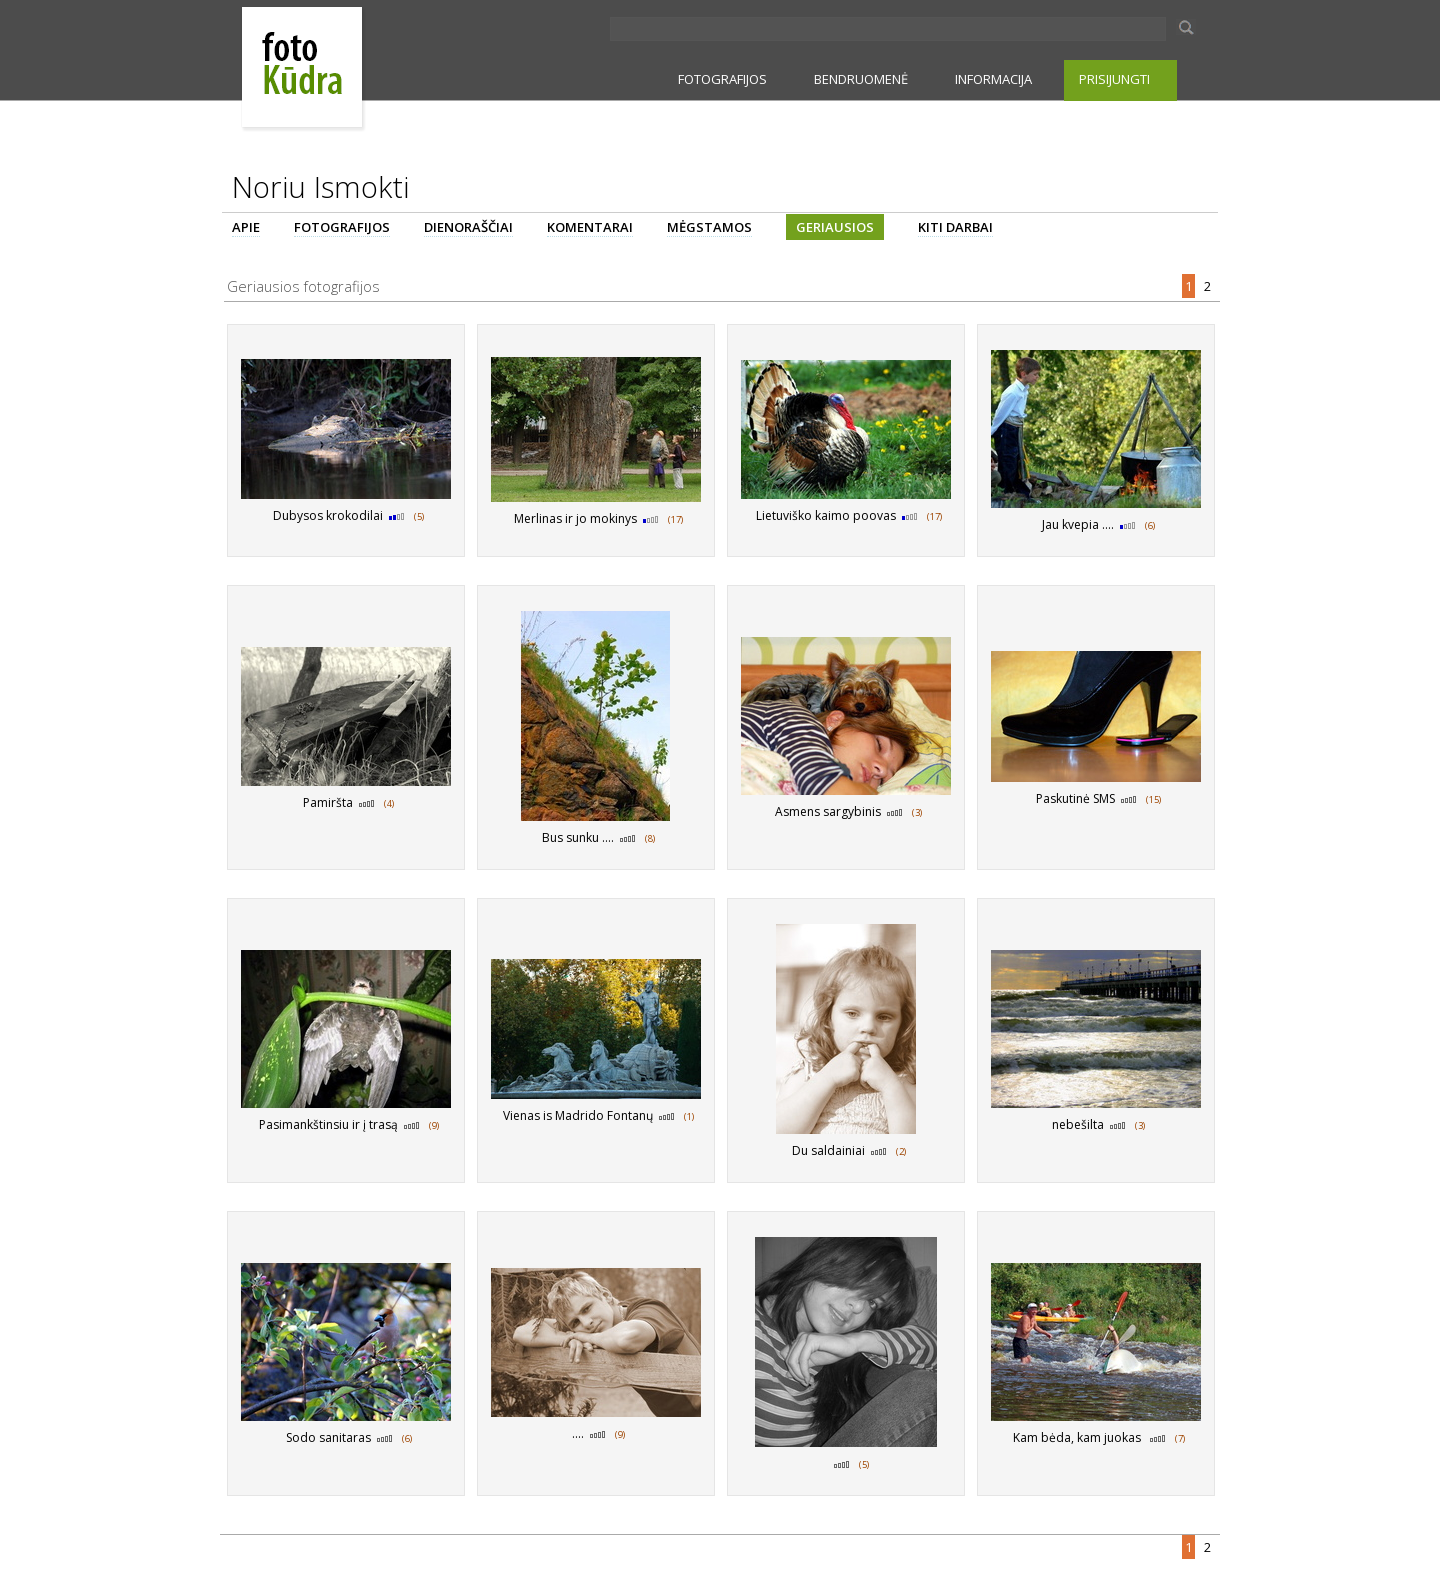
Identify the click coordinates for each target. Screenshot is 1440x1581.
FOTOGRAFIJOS (722, 79)
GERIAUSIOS (835, 227)
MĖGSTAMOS (709, 227)
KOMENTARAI (590, 227)
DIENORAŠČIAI (468, 227)
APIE (246, 227)
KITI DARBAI (955, 227)
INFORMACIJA (993, 79)
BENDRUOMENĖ (861, 79)
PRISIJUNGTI (1114, 79)
